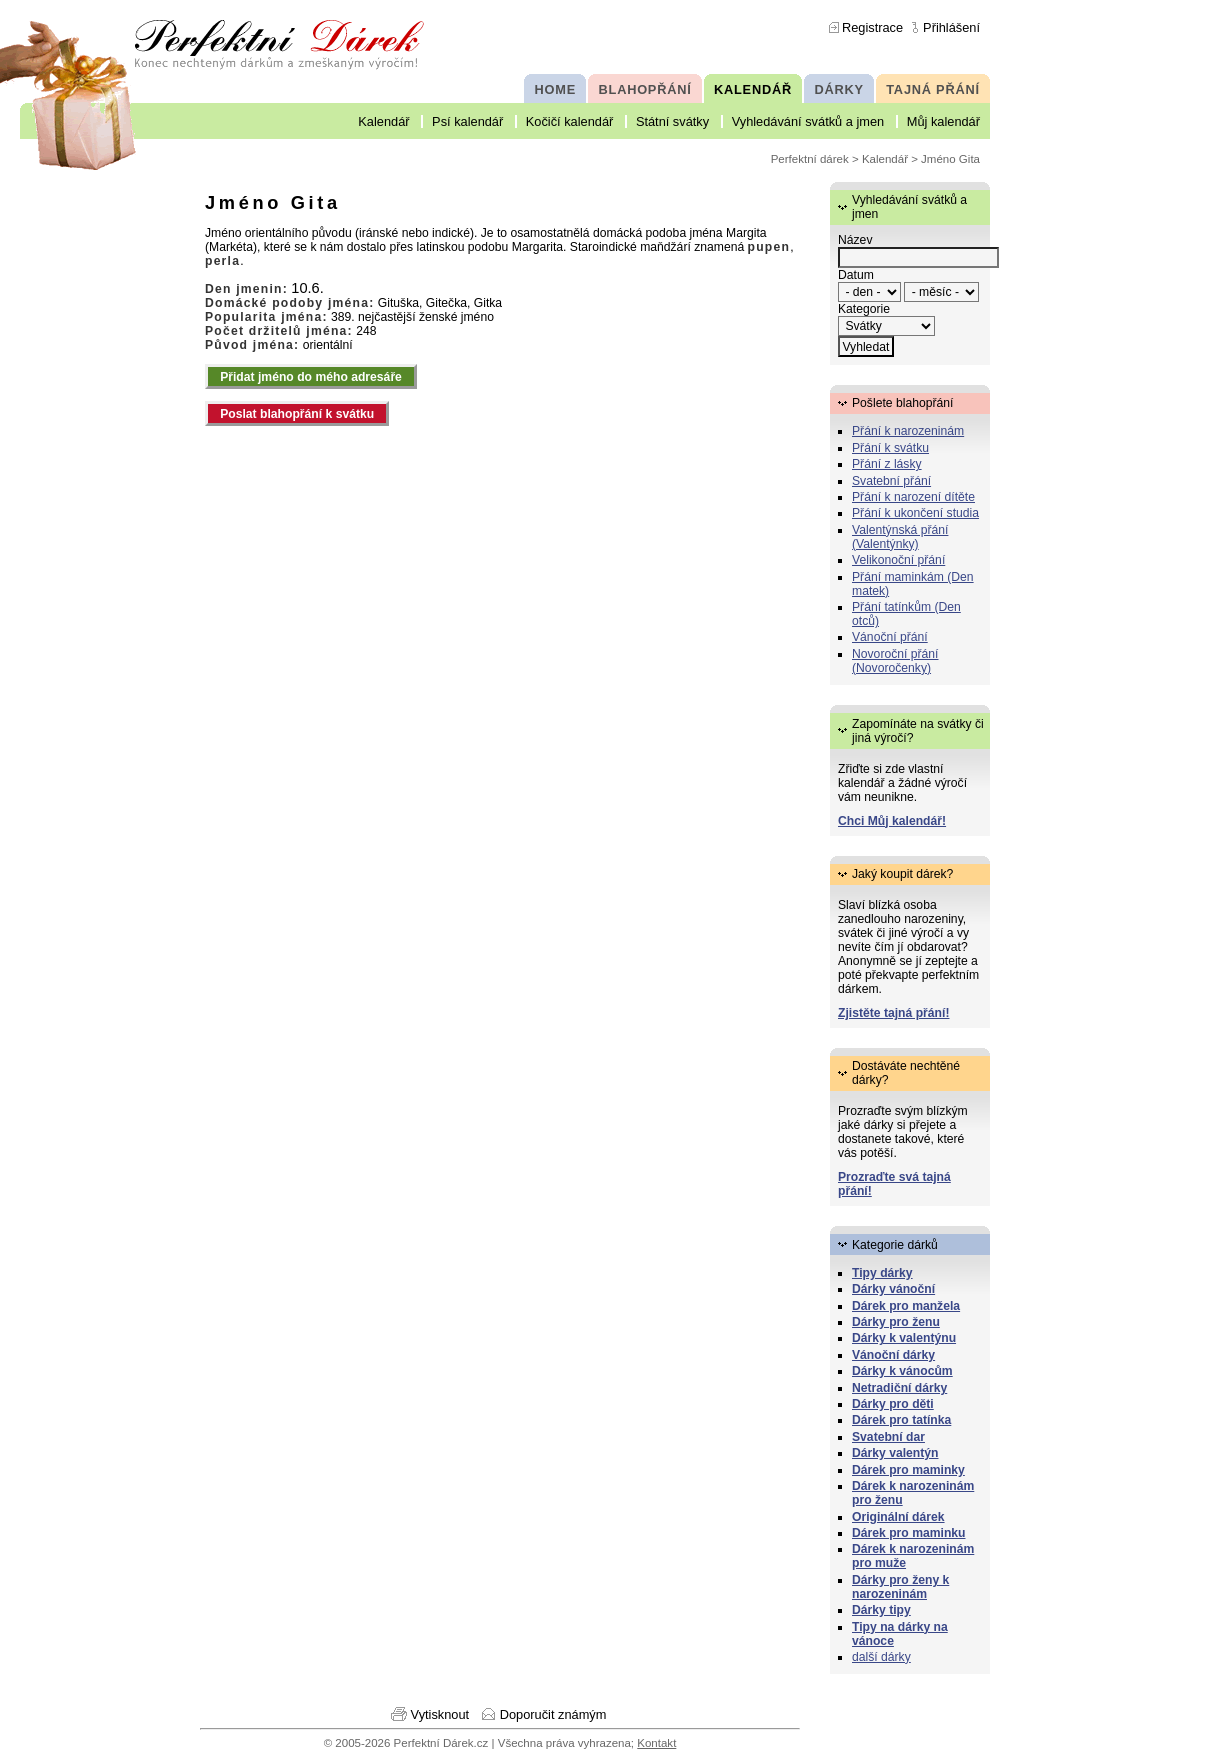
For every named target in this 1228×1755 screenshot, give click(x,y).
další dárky (881, 1657)
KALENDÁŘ (753, 89)
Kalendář (383, 121)
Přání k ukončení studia (915, 513)
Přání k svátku (890, 448)
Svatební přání (891, 481)
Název (855, 240)
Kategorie (864, 309)
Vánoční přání (890, 637)
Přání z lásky (887, 464)
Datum (856, 275)
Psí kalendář (467, 121)
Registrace (872, 27)
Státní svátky (672, 121)
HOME (555, 89)
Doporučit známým (553, 1714)
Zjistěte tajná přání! (893, 1013)
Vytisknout (440, 1714)
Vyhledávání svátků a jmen (808, 121)
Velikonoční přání (898, 560)
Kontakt (656, 1743)
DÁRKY (838, 89)
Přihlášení (951, 27)
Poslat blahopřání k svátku (297, 414)
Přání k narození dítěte (913, 497)
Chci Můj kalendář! (892, 821)
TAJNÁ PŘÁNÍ (933, 89)
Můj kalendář (943, 121)
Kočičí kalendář (570, 121)
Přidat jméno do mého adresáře (311, 377)
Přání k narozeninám (908, 431)
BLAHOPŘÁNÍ (645, 89)
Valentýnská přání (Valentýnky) (900, 537)
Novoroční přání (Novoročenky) (895, 661)
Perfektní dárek (810, 159)
